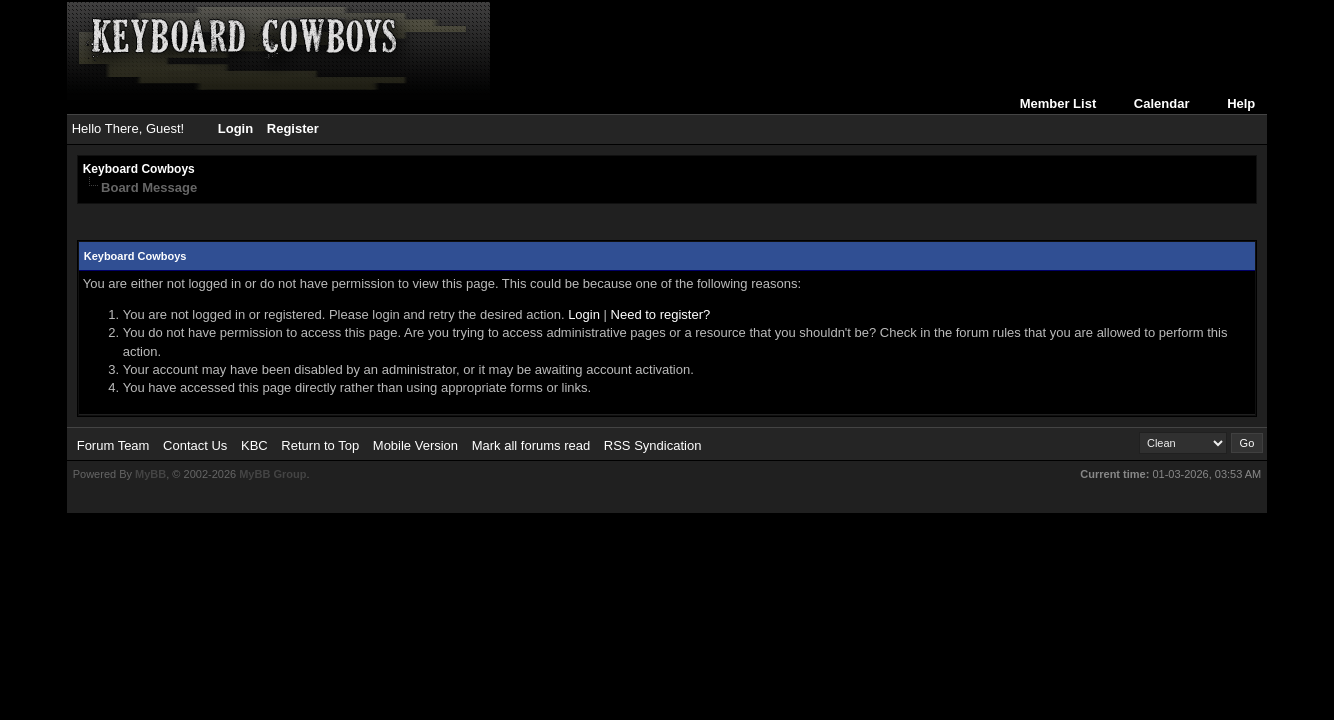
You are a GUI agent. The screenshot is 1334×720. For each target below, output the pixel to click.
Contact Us (195, 445)
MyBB (150, 474)
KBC (254, 445)
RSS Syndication (653, 445)
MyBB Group (272, 474)
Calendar (1162, 103)
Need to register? (661, 314)
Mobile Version (415, 445)
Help (1241, 103)
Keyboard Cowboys (139, 169)
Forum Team (113, 445)
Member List (1058, 103)
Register (293, 128)
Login (235, 128)
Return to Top (320, 445)
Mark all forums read (531, 445)
